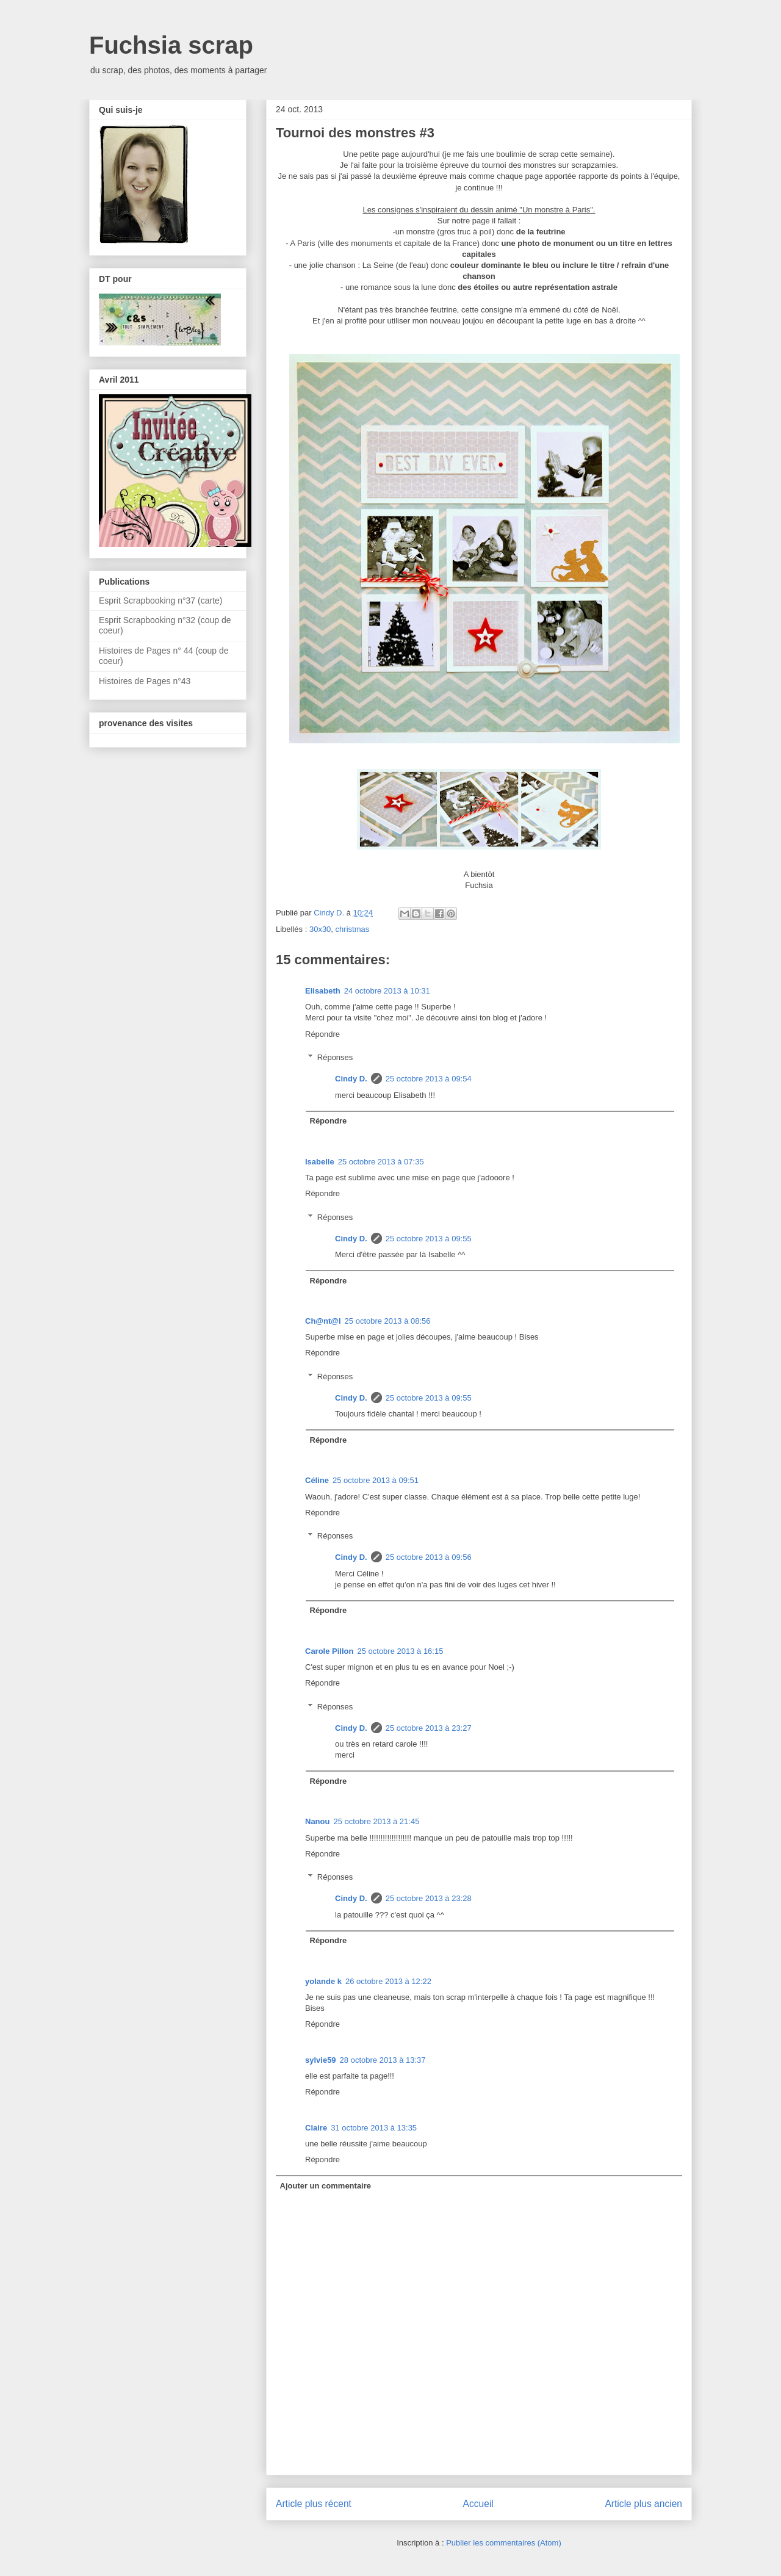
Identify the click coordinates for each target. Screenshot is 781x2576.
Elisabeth (322, 990)
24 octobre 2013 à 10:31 (387, 990)
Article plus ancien (643, 2503)
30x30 (320, 929)
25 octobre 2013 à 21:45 (376, 1821)
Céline (317, 1480)
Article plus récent (313, 2503)
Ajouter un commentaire (326, 2185)
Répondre (322, 1034)
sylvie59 (320, 2060)
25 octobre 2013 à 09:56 (429, 1557)
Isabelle (319, 1161)
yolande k (323, 1981)
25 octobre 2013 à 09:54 (429, 1078)
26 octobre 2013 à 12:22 (388, 1981)
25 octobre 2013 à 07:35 (381, 1161)
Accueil (478, 2503)
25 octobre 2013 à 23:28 (429, 1898)
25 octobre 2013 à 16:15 (400, 1651)
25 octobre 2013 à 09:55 (429, 1238)
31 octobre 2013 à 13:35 (374, 2127)
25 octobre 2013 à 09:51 (376, 1480)
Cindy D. (351, 1078)
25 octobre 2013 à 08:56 (388, 1321)
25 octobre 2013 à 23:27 (429, 1728)
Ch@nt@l (323, 1321)
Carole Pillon (329, 1651)
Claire (316, 2127)
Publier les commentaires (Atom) (503, 2542)
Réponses (335, 1057)
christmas (353, 929)
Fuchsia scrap (171, 45)
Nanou (317, 1821)
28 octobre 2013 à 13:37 (383, 2060)
